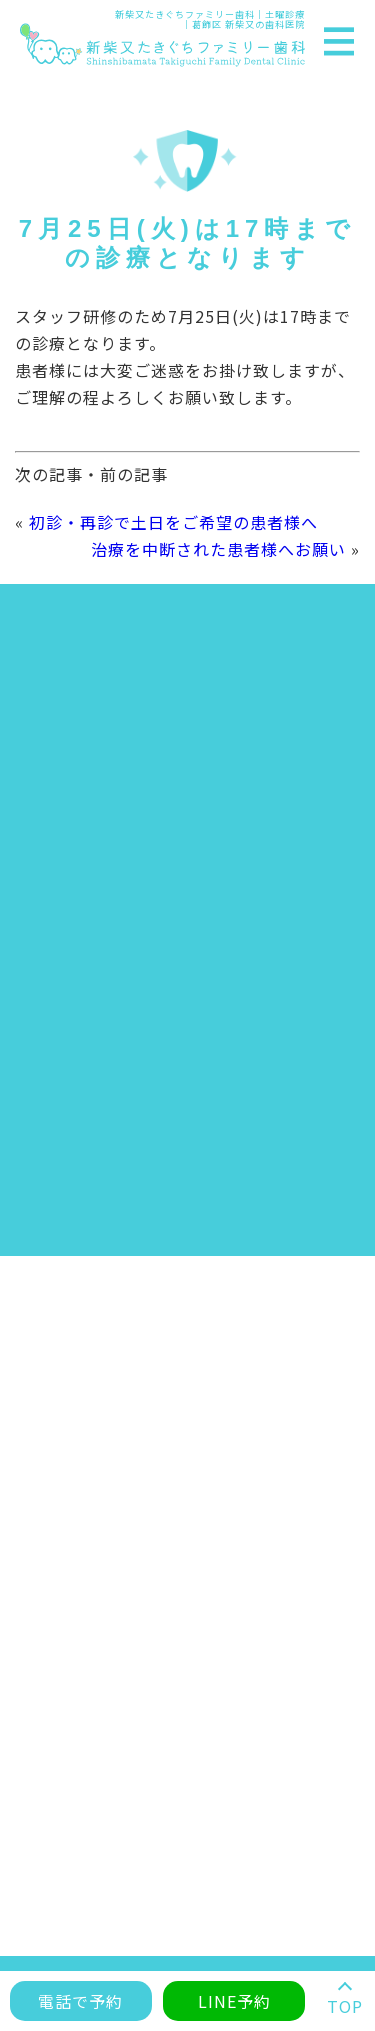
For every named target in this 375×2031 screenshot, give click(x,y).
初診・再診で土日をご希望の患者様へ (173, 522)
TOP (345, 2006)
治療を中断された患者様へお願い (218, 549)
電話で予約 (80, 2001)
